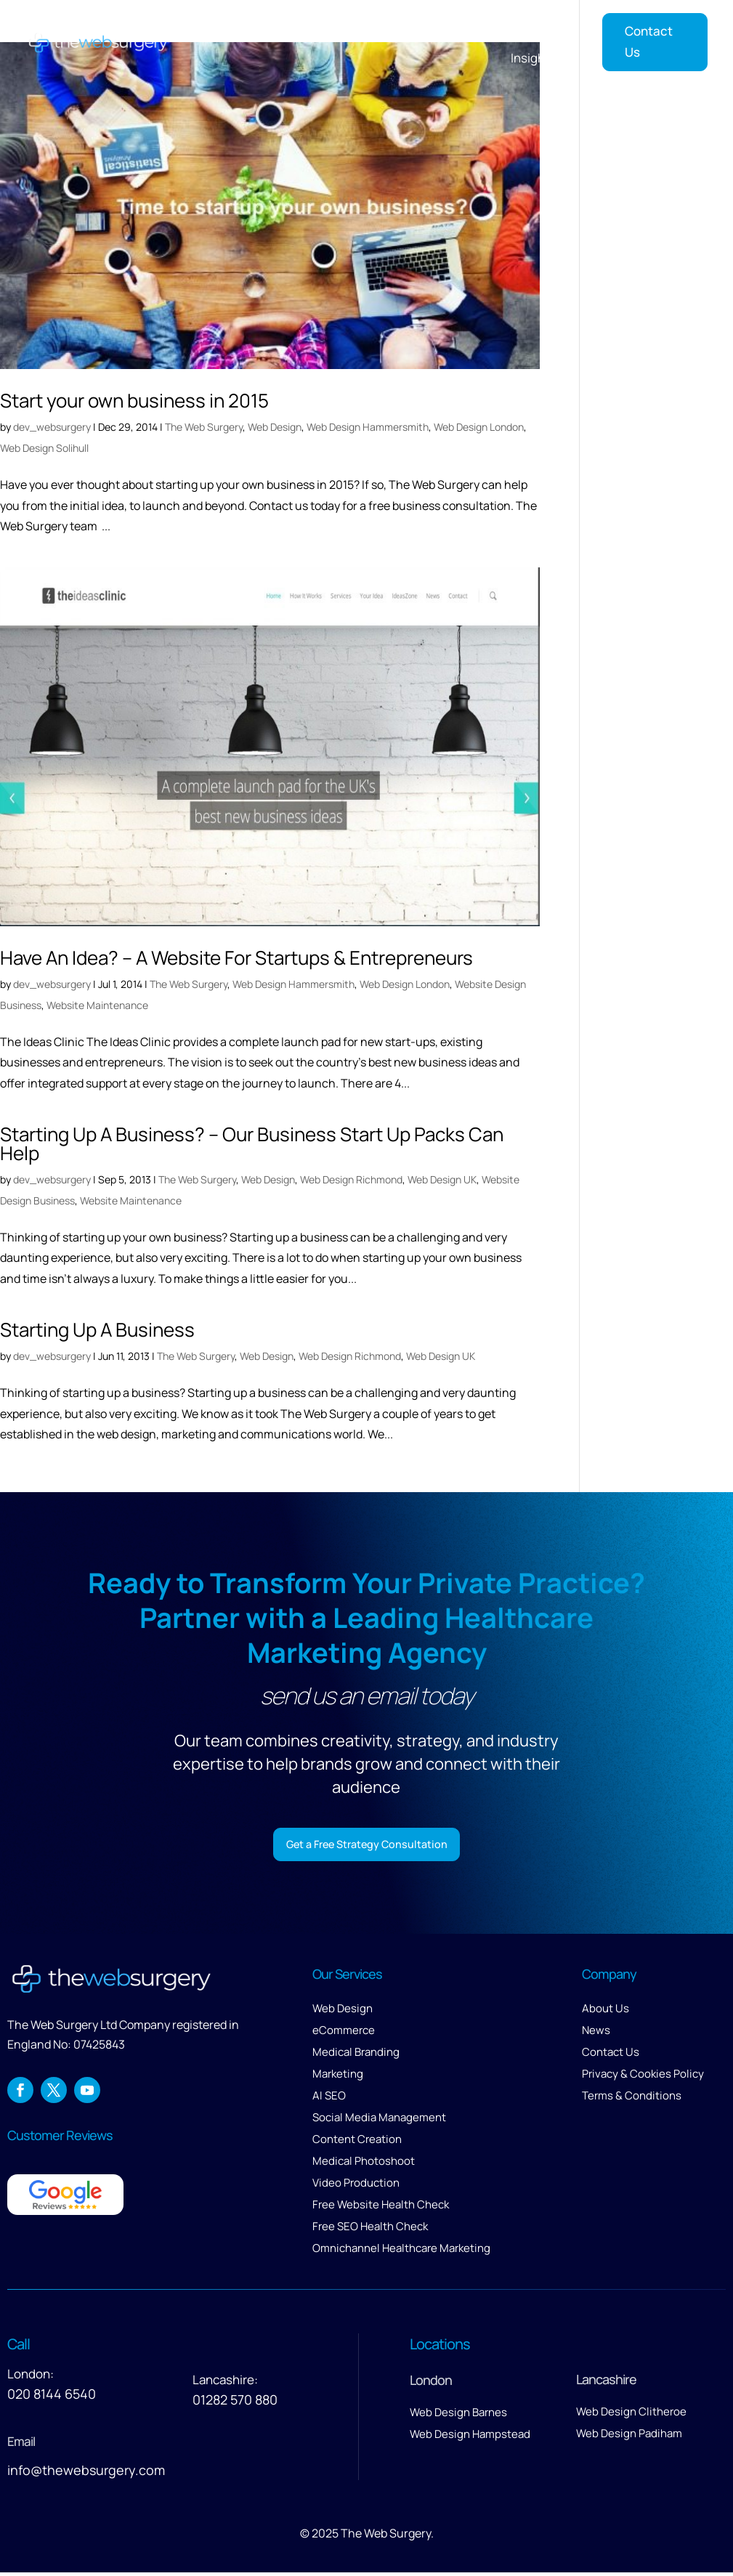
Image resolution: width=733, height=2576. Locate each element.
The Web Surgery (204, 427)
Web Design (274, 427)
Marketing (337, 2076)
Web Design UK (442, 1179)
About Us (605, 2011)
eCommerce (343, 2033)
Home (280, 26)
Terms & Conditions (631, 2098)
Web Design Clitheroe (631, 2414)
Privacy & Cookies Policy (643, 2076)
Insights (533, 57)
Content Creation (357, 2142)
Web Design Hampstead (470, 2437)
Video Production (356, 2185)
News (596, 2033)
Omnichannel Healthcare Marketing (401, 2251)
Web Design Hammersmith (368, 427)
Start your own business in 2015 (134, 400)
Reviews (548, 26)
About (476, 26)
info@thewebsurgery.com (86, 2473)
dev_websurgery (52, 427)
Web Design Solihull (44, 448)
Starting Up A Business (97, 1329)
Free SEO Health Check (370, 2229)
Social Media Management (379, 2120)
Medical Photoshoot (363, 2163)
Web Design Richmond (351, 1179)
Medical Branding (356, 2054)
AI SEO (329, 2098)
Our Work (417, 26)
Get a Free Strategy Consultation (366, 1845)
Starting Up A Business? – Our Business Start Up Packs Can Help (251, 1143)
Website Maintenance (97, 1005)
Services (337, 26)
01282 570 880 (235, 2402)
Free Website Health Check (380, 2207)
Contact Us (649, 41)
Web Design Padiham (629, 2436)
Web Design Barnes (458, 2415)
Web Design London (479, 427)
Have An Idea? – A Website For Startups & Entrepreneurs (236, 957)
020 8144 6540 (51, 2396)
